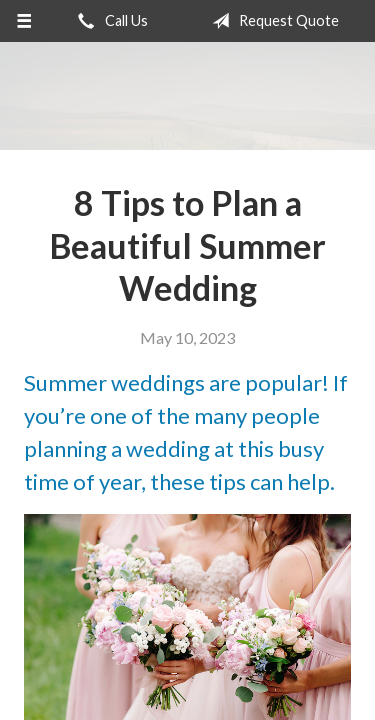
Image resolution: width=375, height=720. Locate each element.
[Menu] (24, 21)
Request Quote (271, 21)
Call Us (109, 21)
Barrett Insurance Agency (187, 96)
